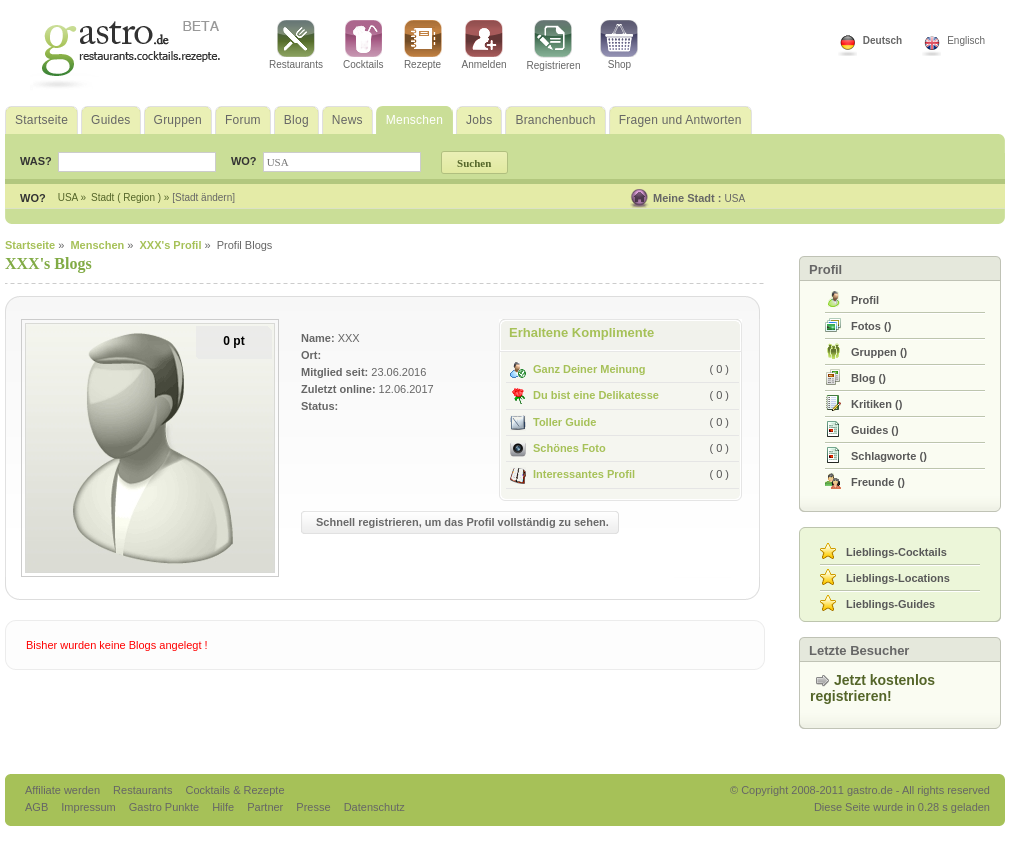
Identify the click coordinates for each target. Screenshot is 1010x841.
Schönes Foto (558, 448)
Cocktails (363, 45)
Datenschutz (374, 807)
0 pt (233, 341)
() (871, 326)
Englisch (966, 40)
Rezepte (423, 45)
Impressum (89, 807)
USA (735, 198)
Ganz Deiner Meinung (577, 369)
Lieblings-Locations (898, 578)
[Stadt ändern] (203, 197)
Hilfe (224, 807)
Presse (313, 807)
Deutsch (882, 40)
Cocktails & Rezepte (234, 790)
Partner (266, 807)
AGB (38, 807)
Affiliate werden (64, 790)
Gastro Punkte (165, 807)
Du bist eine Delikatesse (584, 395)
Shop (619, 45)
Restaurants (296, 45)
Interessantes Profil (572, 474)
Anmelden (484, 45)
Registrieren (554, 45)
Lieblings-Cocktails (896, 552)
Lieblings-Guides (890, 604)
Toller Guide (553, 422)
